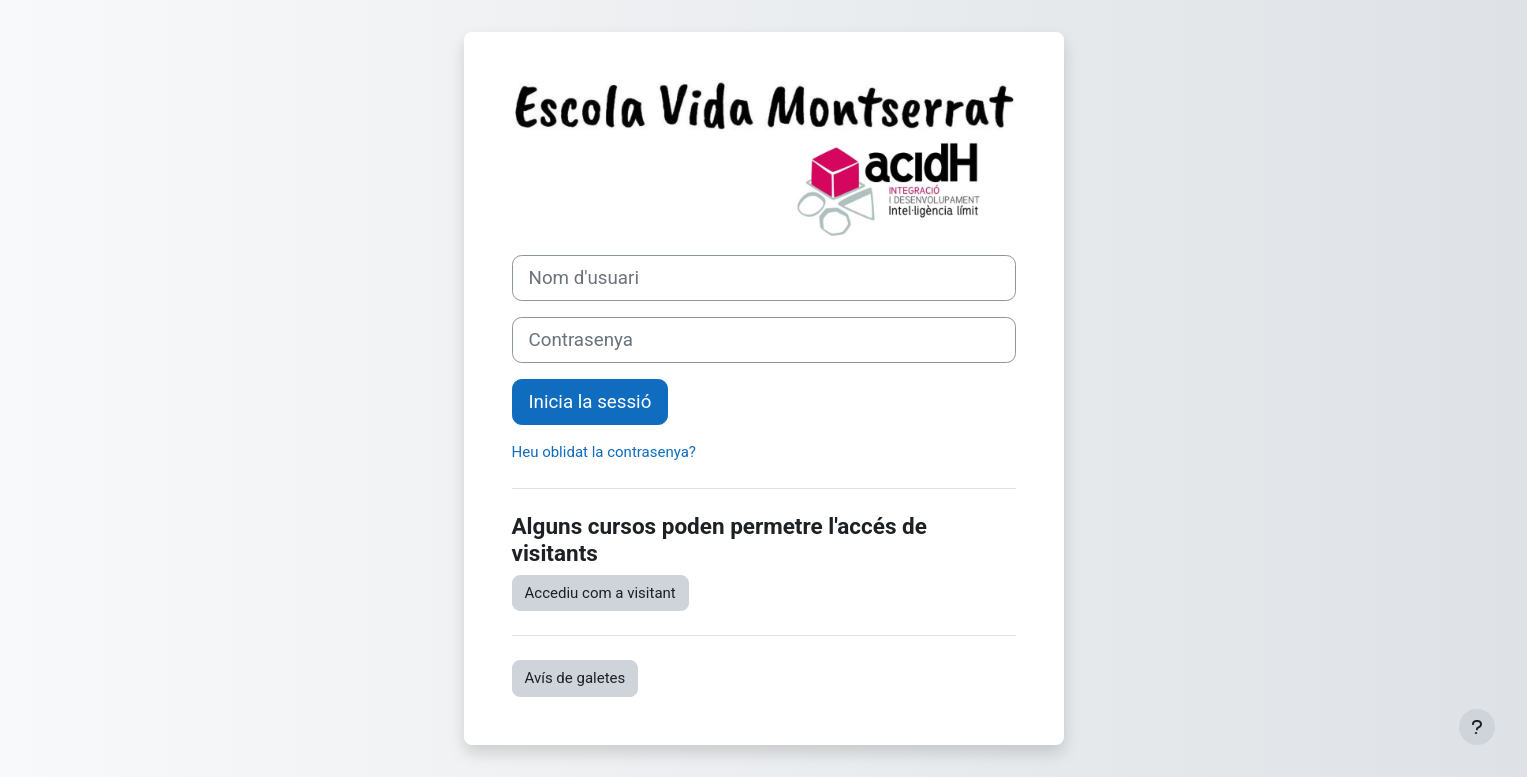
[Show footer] (1477, 727)
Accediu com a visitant (600, 593)
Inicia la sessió (590, 402)
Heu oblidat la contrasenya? (604, 452)
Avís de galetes (575, 678)
